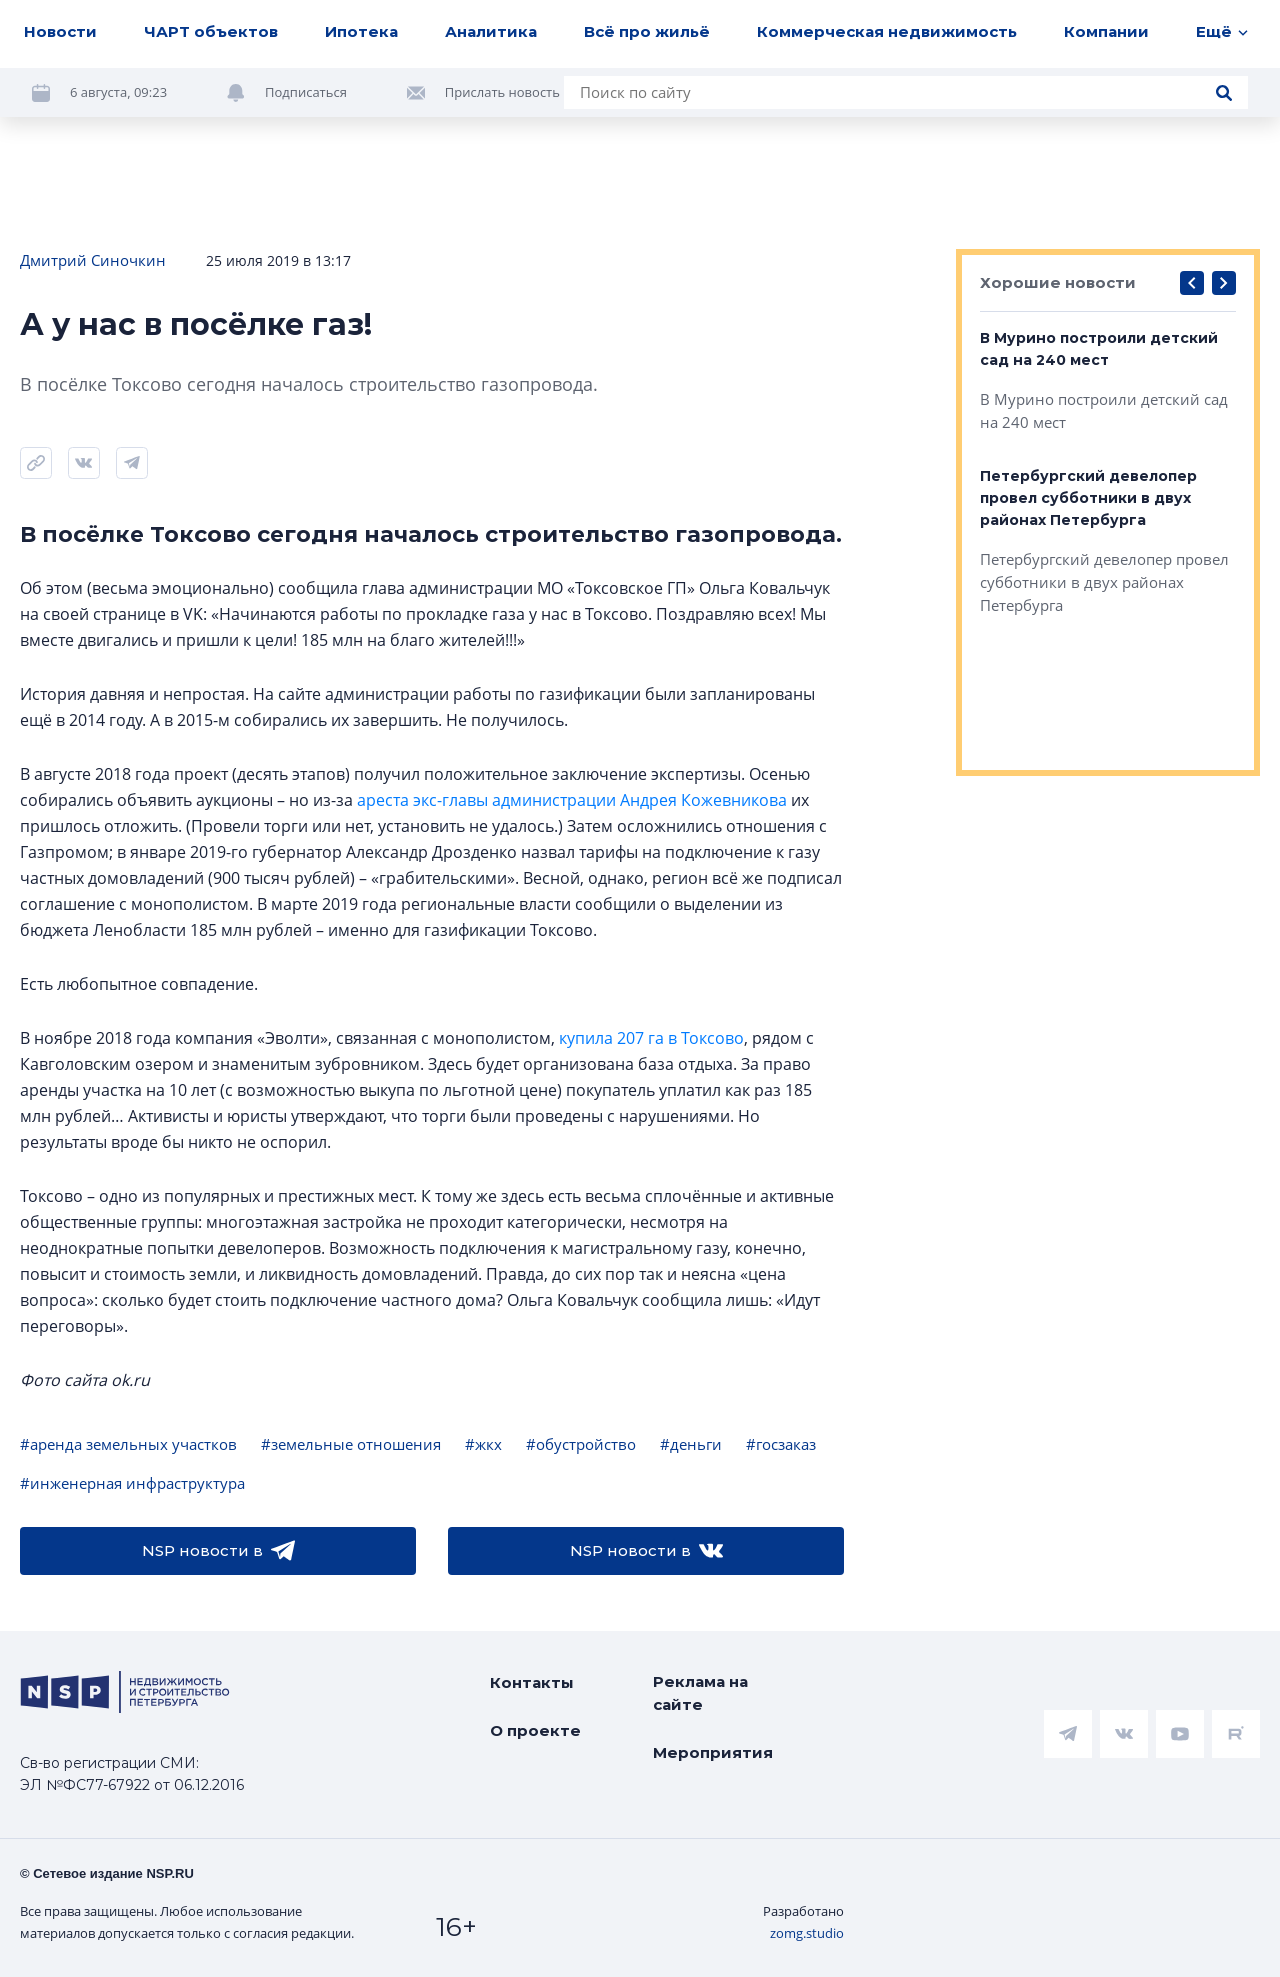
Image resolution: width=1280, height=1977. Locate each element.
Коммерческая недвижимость (887, 31)
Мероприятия (713, 1752)
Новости (60, 31)
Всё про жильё (647, 31)
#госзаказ (781, 1444)
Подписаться (306, 92)
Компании (1106, 31)
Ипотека (361, 31)
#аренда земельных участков (128, 1444)
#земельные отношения (351, 1444)
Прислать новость (502, 92)
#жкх (483, 1444)
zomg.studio (807, 1933)
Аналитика (491, 31)
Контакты (532, 1682)
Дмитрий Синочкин (93, 260)
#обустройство (581, 1444)
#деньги (691, 1444)
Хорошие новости (1058, 282)
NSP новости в (218, 1551)
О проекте (535, 1730)
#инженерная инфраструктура (132, 1483)
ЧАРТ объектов (211, 31)
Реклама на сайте (700, 1693)
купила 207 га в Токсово (651, 1038)
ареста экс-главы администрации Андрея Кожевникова (572, 800)
